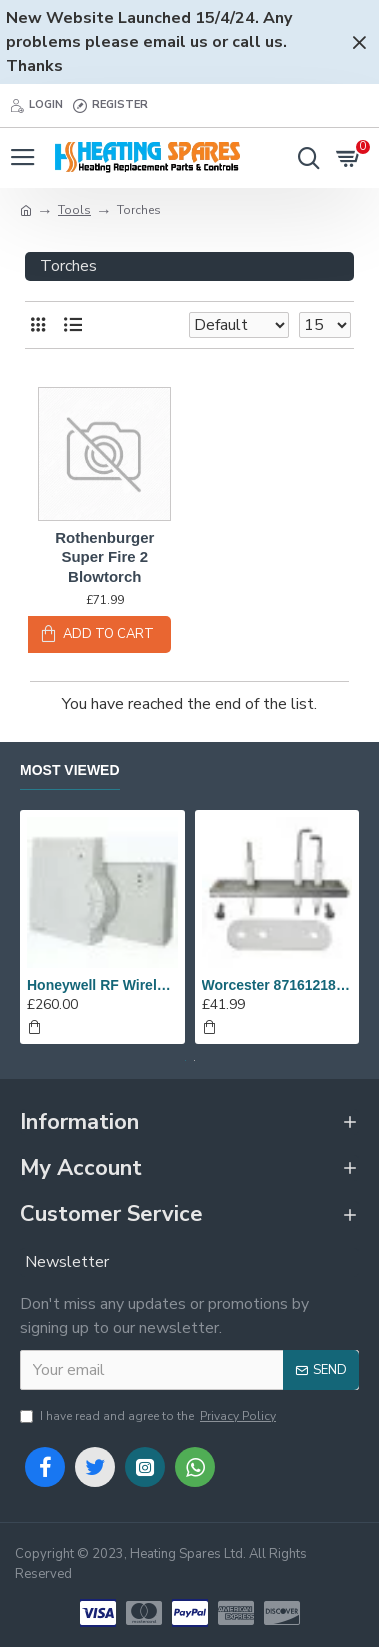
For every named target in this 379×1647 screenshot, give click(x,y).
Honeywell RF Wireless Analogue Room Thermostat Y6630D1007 (102, 985)
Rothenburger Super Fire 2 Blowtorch (104, 557)
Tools (74, 210)
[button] (185, 1060)
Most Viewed (70, 770)
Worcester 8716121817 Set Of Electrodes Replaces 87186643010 (277, 985)
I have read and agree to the (149, 1416)
